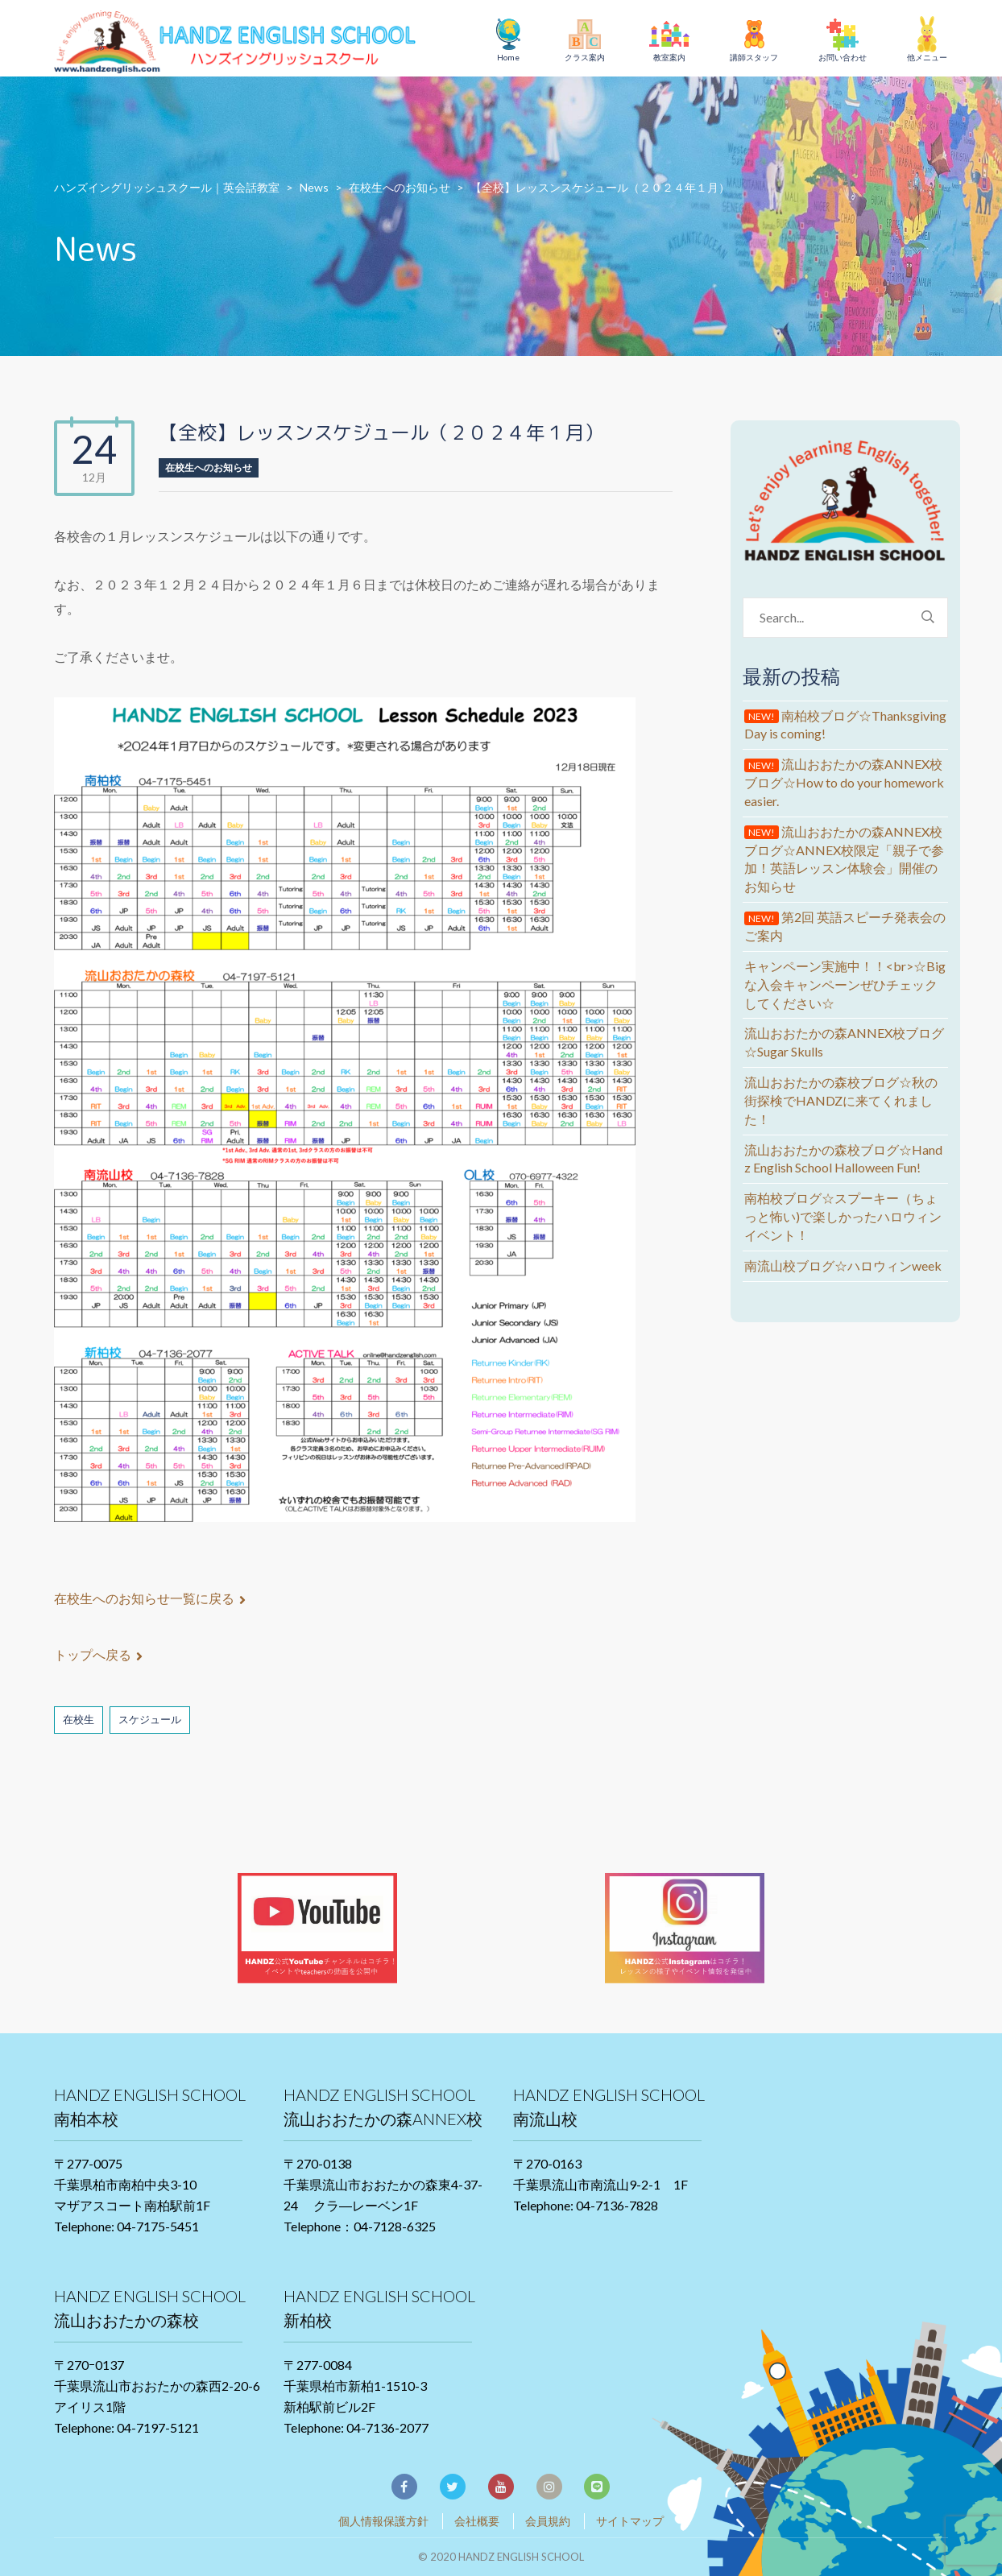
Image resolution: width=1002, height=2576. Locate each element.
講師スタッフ (754, 57)
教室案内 (669, 57)
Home (508, 57)
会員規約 (547, 2521)
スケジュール (149, 1719)
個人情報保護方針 (383, 2521)
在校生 (78, 1719)
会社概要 (476, 2521)
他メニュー (927, 57)
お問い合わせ (842, 57)
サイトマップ (630, 2521)
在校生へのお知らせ (208, 467)
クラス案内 (585, 57)
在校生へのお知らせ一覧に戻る (150, 1598)
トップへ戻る (98, 1654)
